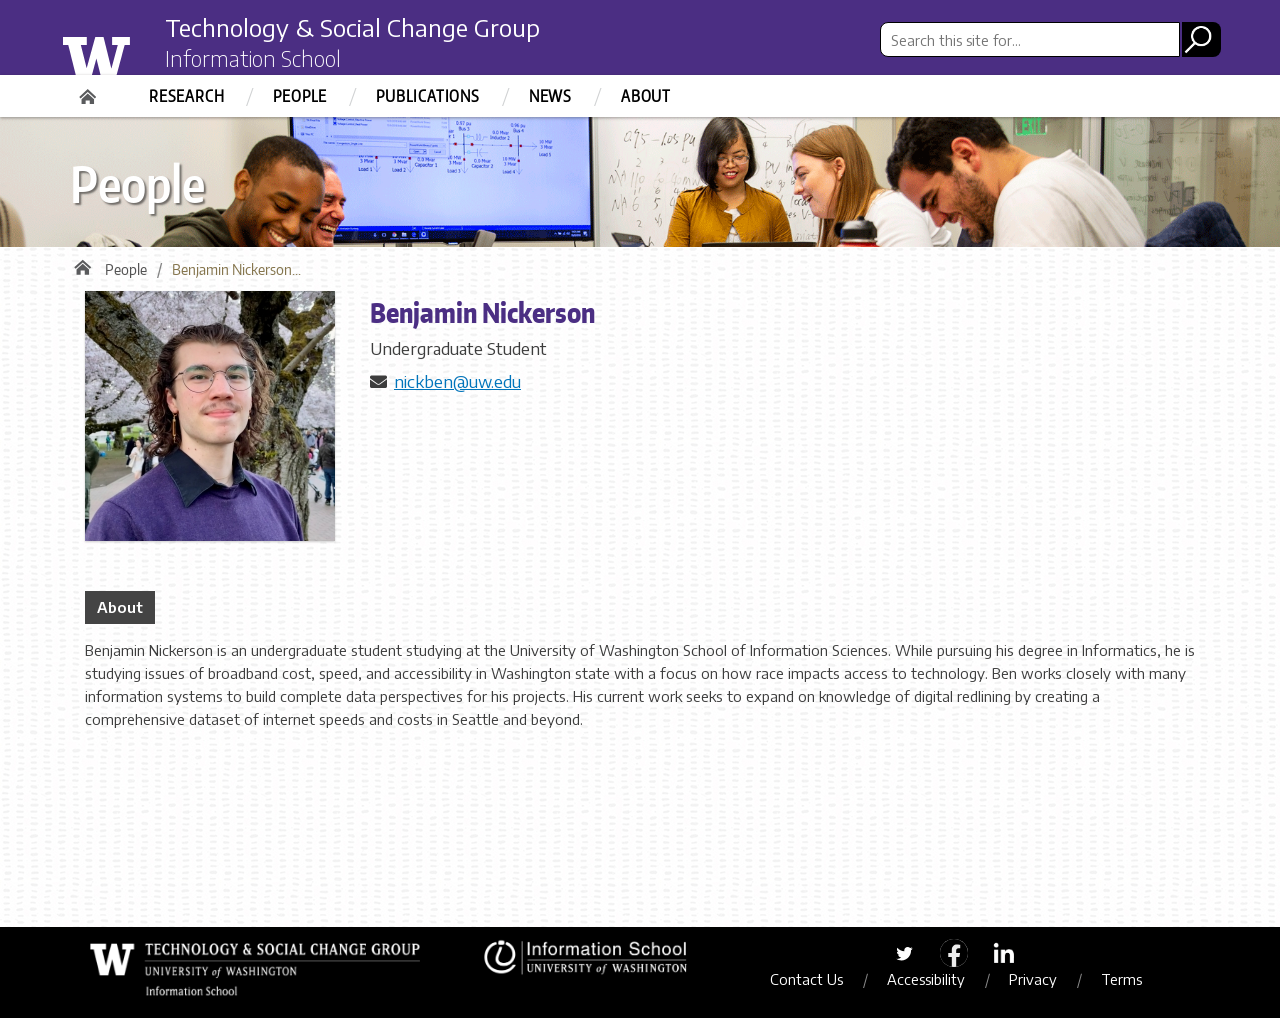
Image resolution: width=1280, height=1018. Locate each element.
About (646, 96)
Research (186, 96)
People (300, 96)
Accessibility (926, 979)
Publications (428, 96)
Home (90, 90)
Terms (1121, 979)
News (550, 96)
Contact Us (806, 979)
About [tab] (120, 607)
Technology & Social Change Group (352, 27)
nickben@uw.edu (457, 381)
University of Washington (136, 53)
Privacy (1033, 979)
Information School (253, 58)
